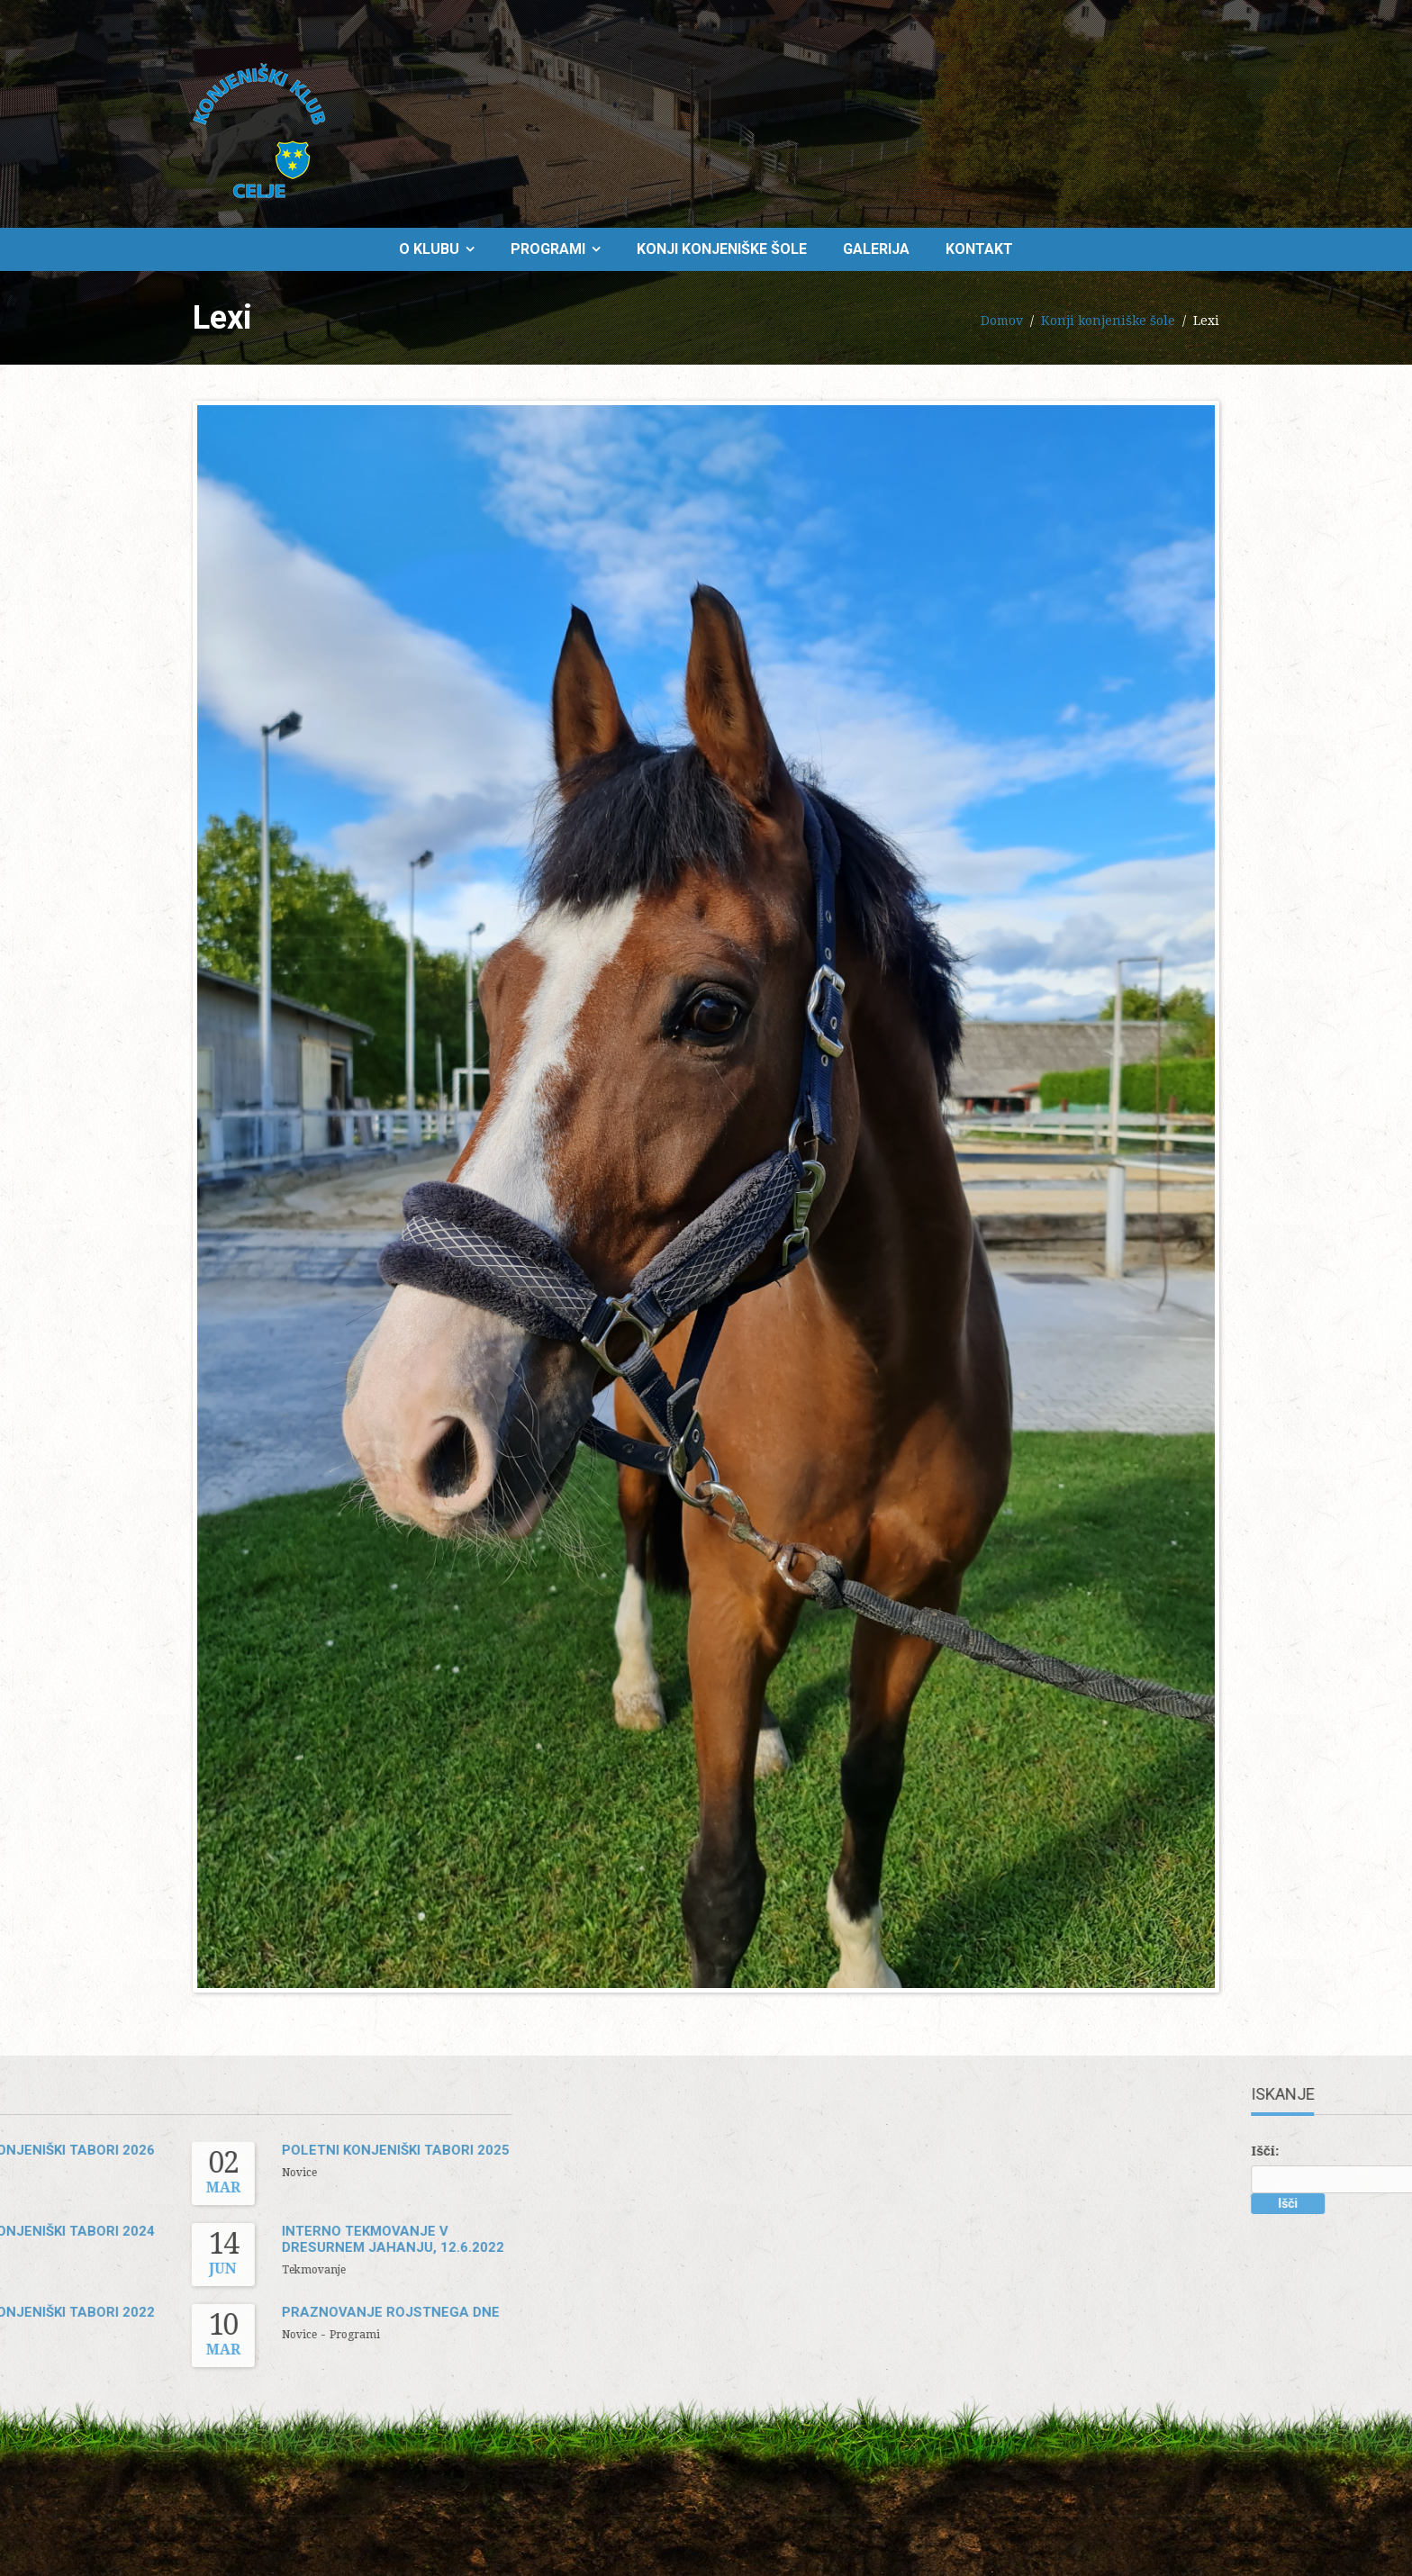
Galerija (876, 249)
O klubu (429, 249)
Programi (548, 249)
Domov (1002, 320)
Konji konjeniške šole (722, 249)
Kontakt (979, 249)
